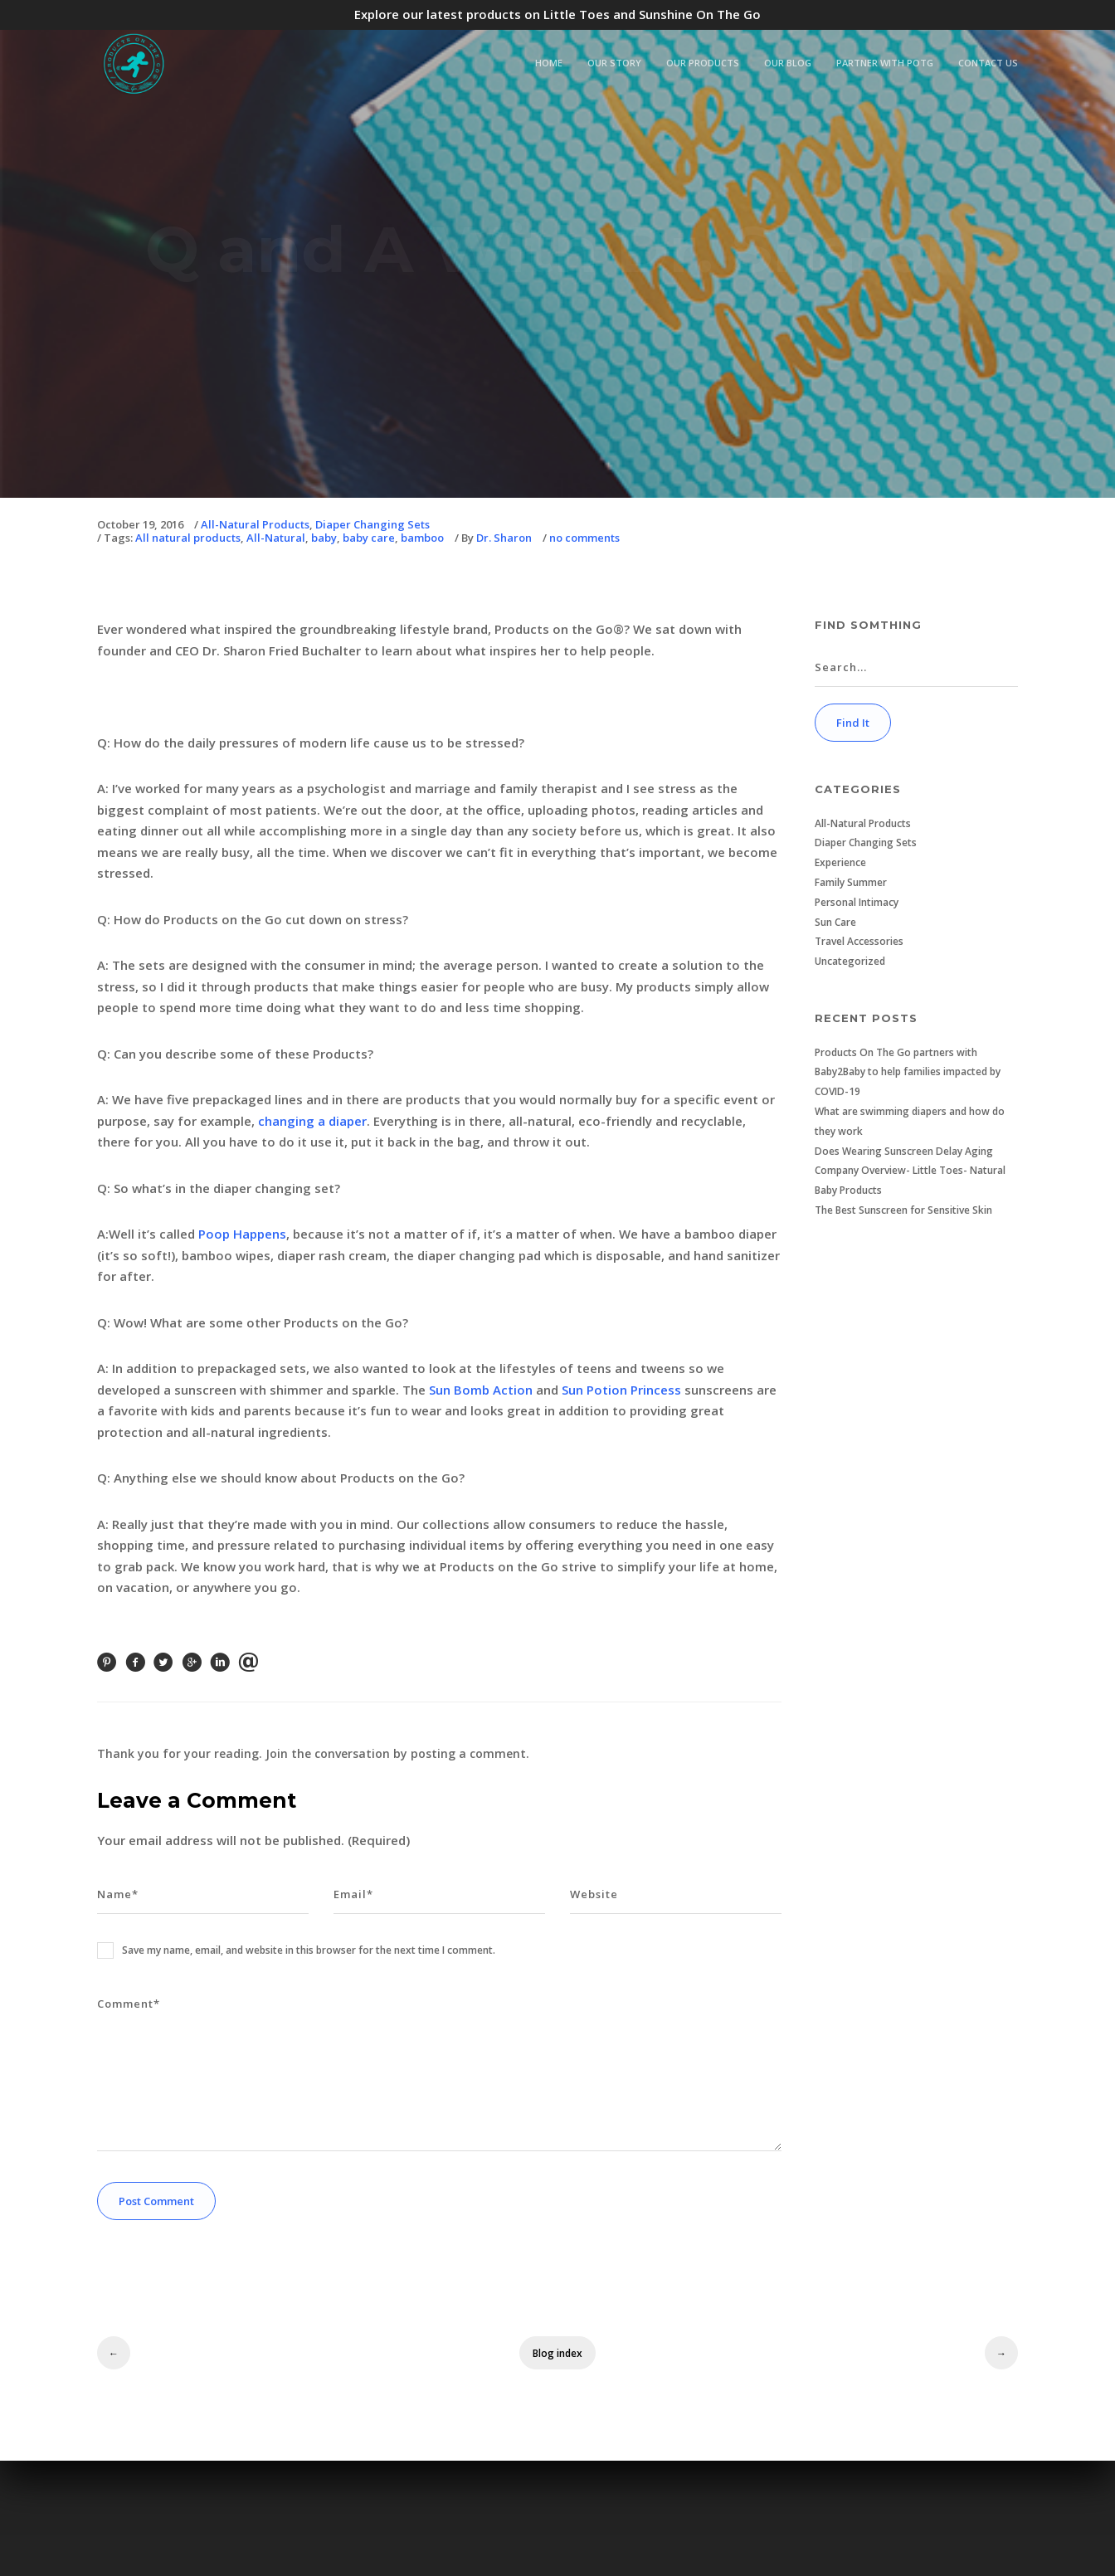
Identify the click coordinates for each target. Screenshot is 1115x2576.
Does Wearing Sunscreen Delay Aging (904, 1151)
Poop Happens (242, 1233)
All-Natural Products (255, 525)
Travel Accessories (859, 941)
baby (324, 538)
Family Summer (851, 882)
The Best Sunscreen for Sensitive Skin (903, 1210)
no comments (584, 538)
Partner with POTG (884, 62)
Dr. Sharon (504, 538)
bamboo (422, 538)
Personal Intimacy (856, 902)
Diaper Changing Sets (372, 525)
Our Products (702, 62)
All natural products (188, 538)
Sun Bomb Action (481, 1389)
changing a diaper (312, 1121)
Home (548, 62)
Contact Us (988, 62)
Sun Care (835, 922)
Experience (840, 862)
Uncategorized (850, 961)
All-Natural (275, 538)
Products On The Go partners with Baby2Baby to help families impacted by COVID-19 (908, 1072)
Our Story (614, 62)
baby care (369, 538)
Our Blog (787, 62)
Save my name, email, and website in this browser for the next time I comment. (308, 1950)
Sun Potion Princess (621, 1389)
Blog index (557, 2353)
